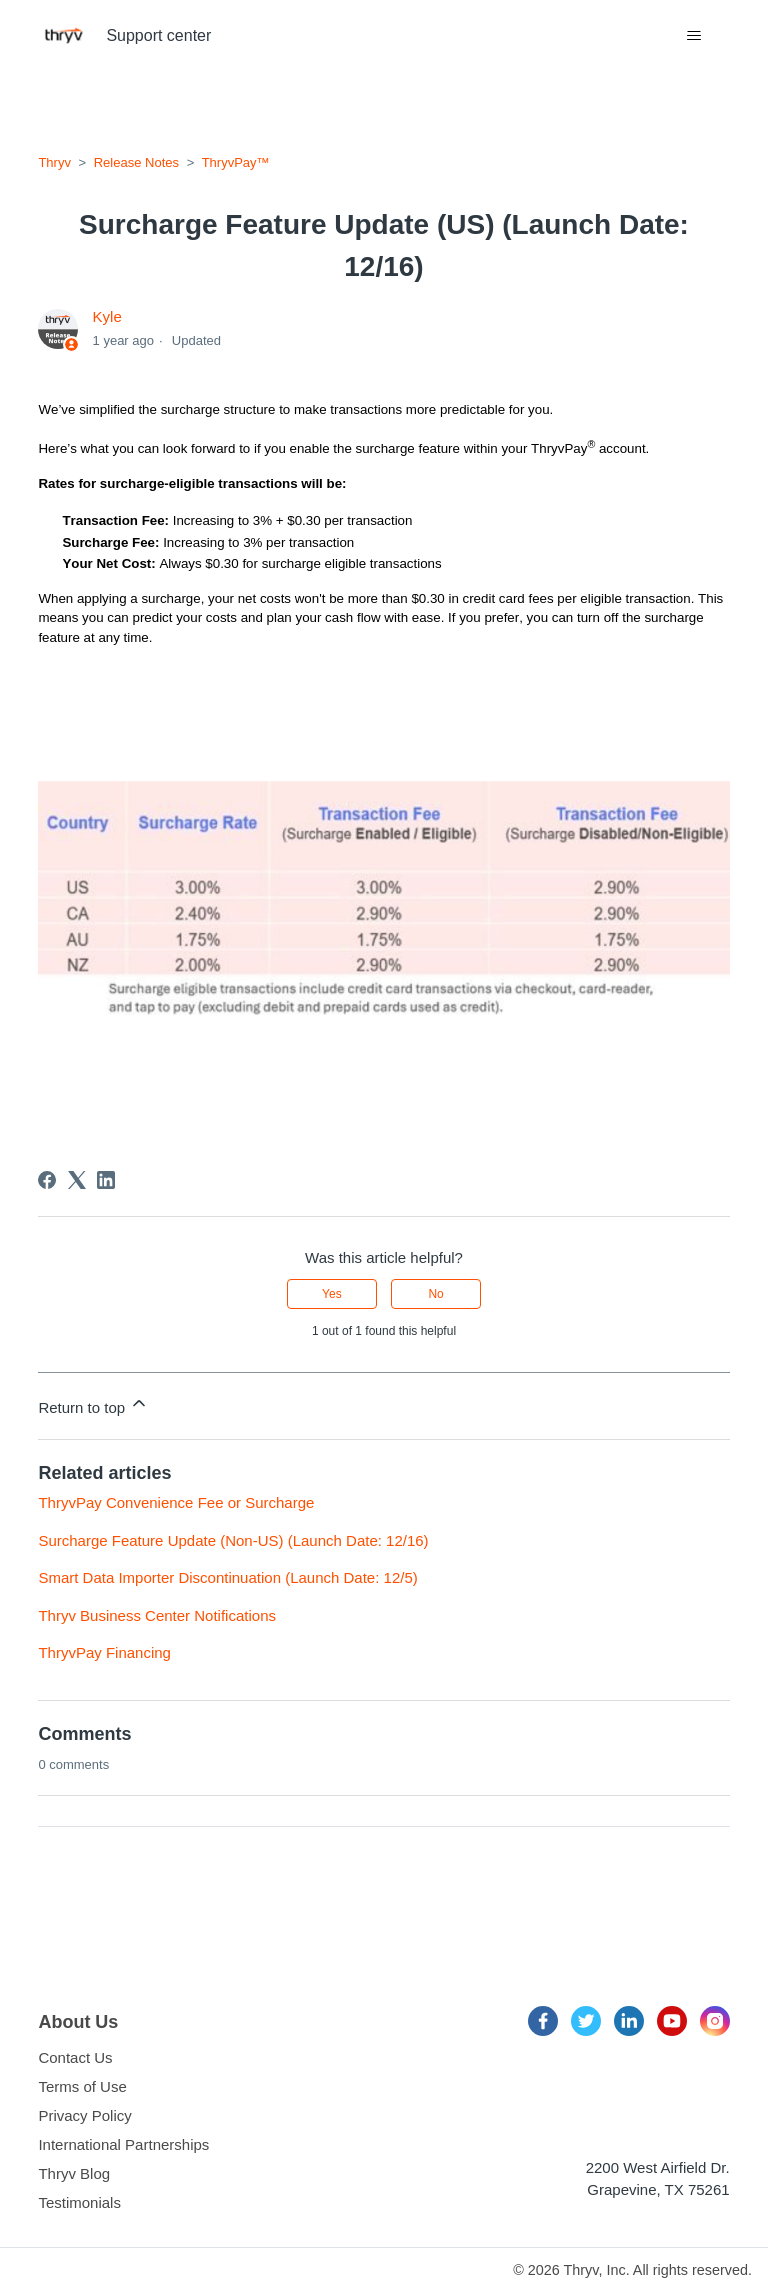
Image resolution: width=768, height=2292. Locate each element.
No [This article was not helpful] (435, 1294)
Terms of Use (82, 2086)
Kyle (107, 316)
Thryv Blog (74, 2173)
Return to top (93, 1404)
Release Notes (136, 162)
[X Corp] (77, 1180)
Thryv (54, 162)
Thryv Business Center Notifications (157, 1615)
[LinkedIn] (106, 1180)
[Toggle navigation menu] (694, 36)
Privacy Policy (84, 2115)
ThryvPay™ (236, 162)
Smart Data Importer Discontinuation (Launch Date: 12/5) (227, 1577)
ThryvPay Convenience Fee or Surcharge (176, 1502)
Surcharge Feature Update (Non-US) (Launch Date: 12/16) (233, 1540)
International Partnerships (123, 2144)
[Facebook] (47, 1180)
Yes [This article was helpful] (332, 1294)
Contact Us (75, 2057)
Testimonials (79, 2202)
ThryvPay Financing (104, 1652)
